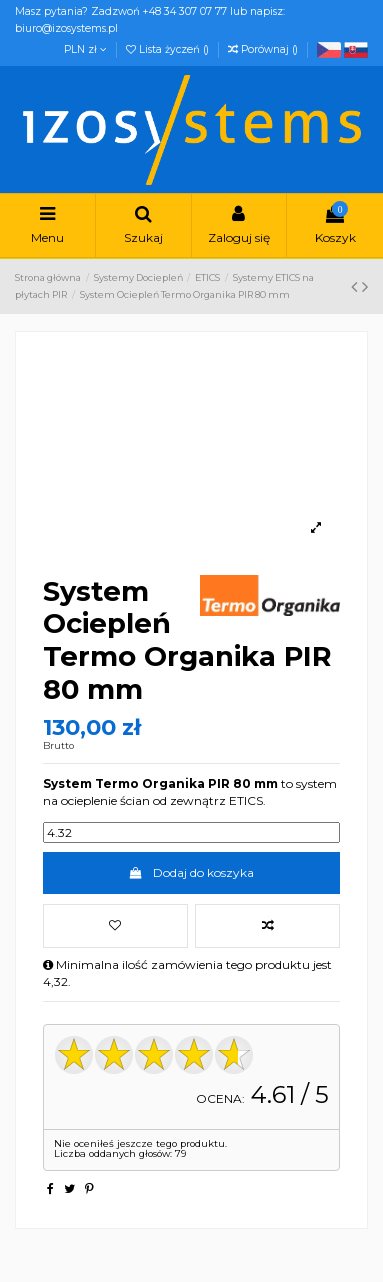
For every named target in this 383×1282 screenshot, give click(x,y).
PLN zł (85, 49)
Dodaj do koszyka (191, 872)
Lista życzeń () (169, 49)
